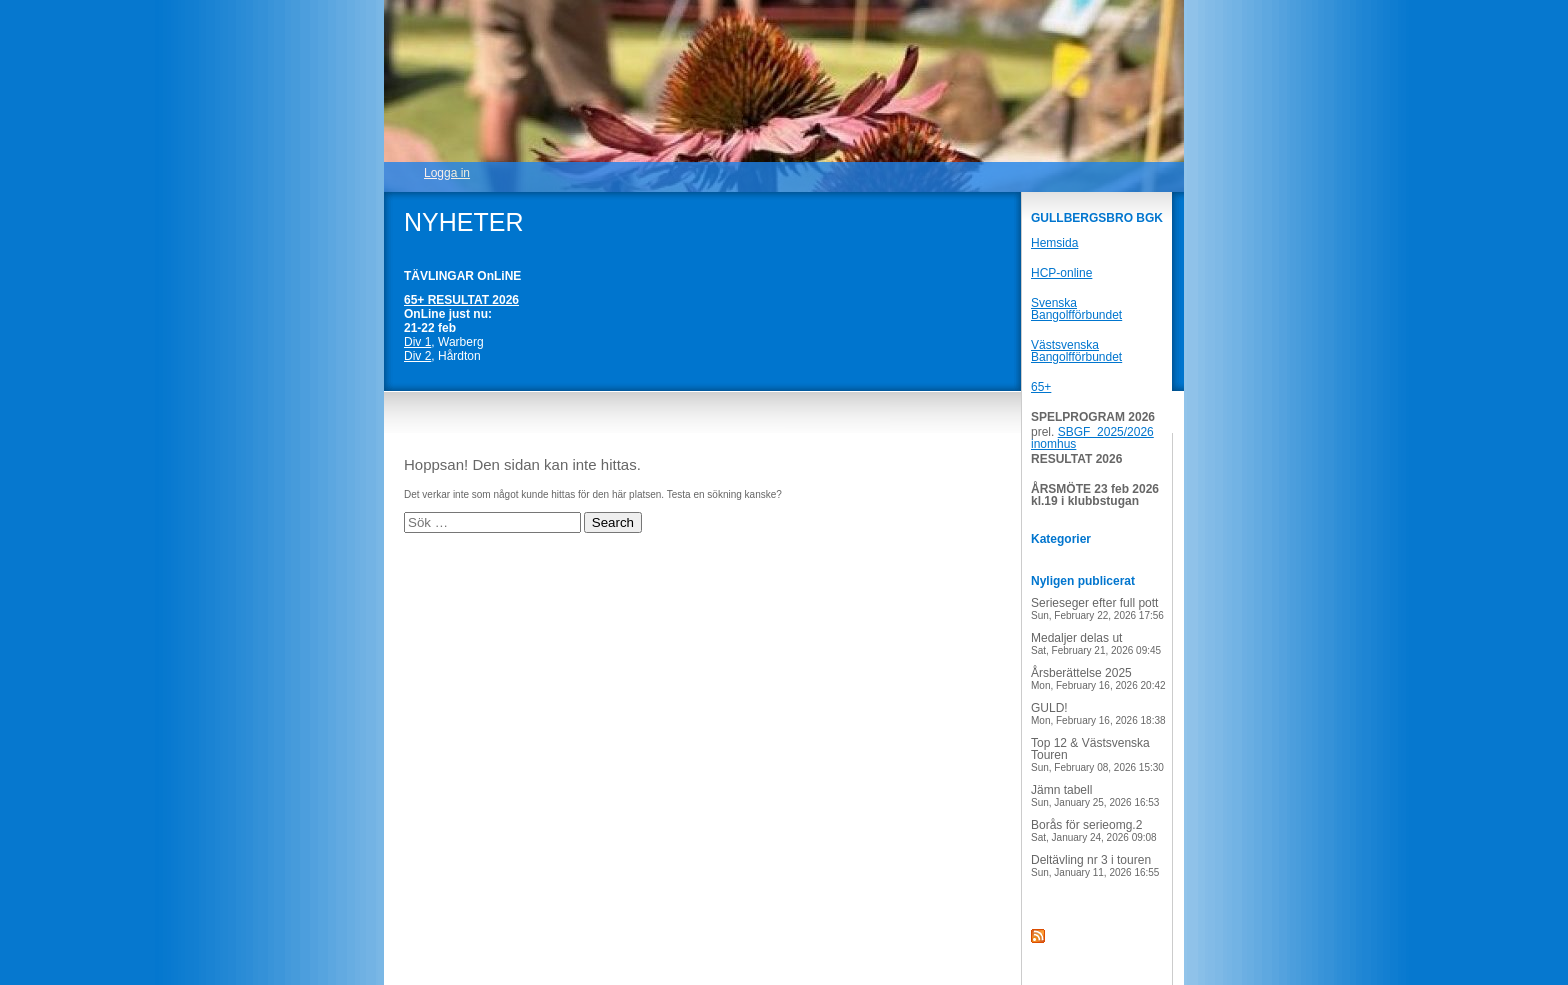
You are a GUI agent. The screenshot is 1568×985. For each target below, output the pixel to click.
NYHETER (463, 222)
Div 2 (417, 356)
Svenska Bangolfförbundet (1076, 309)
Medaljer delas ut (1096, 643)
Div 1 (417, 342)
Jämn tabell (1095, 795)
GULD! (1098, 713)
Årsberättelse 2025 (1098, 678)
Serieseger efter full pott (1097, 608)
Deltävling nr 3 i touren (1095, 865)
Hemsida (1054, 243)
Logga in (447, 173)
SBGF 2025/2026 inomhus (1092, 438)
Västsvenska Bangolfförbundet (1076, 351)
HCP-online (1061, 273)
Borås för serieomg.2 (1094, 830)
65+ (1041, 387)
